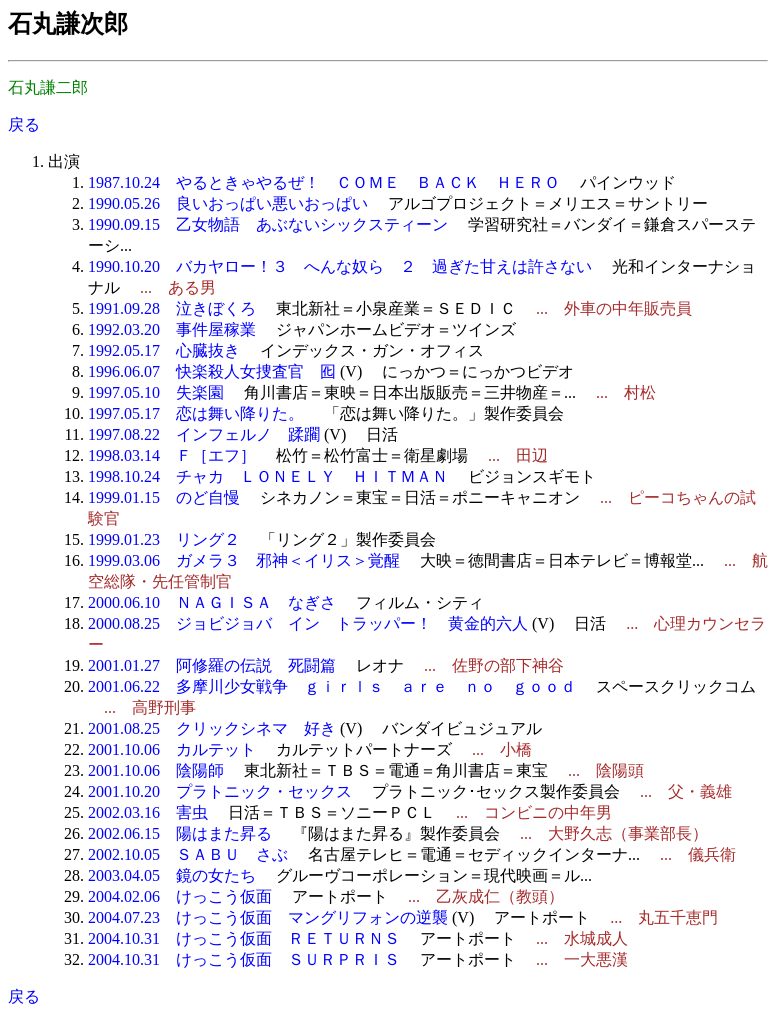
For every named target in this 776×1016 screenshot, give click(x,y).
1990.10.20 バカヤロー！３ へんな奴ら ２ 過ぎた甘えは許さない (340, 266)
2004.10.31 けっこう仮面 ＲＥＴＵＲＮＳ (244, 938)
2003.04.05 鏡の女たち (172, 875)
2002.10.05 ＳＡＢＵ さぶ (188, 854)
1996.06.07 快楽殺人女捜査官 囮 (212, 371)
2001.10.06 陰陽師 (156, 770)
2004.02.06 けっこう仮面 (180, 896)
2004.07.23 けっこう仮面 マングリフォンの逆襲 (268, 917)
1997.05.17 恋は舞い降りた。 (196, 413)
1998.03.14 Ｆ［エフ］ (172, 455)
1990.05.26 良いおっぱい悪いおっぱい (228, 203)
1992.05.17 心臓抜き (164, 350)
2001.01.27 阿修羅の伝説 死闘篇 (212, 665)
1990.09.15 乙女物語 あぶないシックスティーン (268, 224)
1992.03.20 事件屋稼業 (172, 329)
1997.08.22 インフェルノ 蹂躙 (204, 434)
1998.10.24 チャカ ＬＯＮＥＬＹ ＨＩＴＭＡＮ (268, 476)
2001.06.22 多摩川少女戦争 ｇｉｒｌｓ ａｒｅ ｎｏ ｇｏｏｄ (332, 686)
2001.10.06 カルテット (172, 749)
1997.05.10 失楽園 (156, 392)
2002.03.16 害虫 (148, 812)
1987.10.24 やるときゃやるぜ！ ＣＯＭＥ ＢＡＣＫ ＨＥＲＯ (324, 182)
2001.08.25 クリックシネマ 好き (212, 728)
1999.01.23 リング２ (164, 539)
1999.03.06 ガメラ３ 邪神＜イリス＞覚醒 (244, 560)
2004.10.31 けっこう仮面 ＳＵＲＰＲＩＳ (244, 959)
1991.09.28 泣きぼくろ (172, 308)
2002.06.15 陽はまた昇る (180, 833)
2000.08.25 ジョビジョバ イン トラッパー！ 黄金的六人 (308, 623)
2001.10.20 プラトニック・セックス (220, 791)
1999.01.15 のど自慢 (164, 497)
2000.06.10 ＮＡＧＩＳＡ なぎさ (212, 602)
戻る (24, 124)
